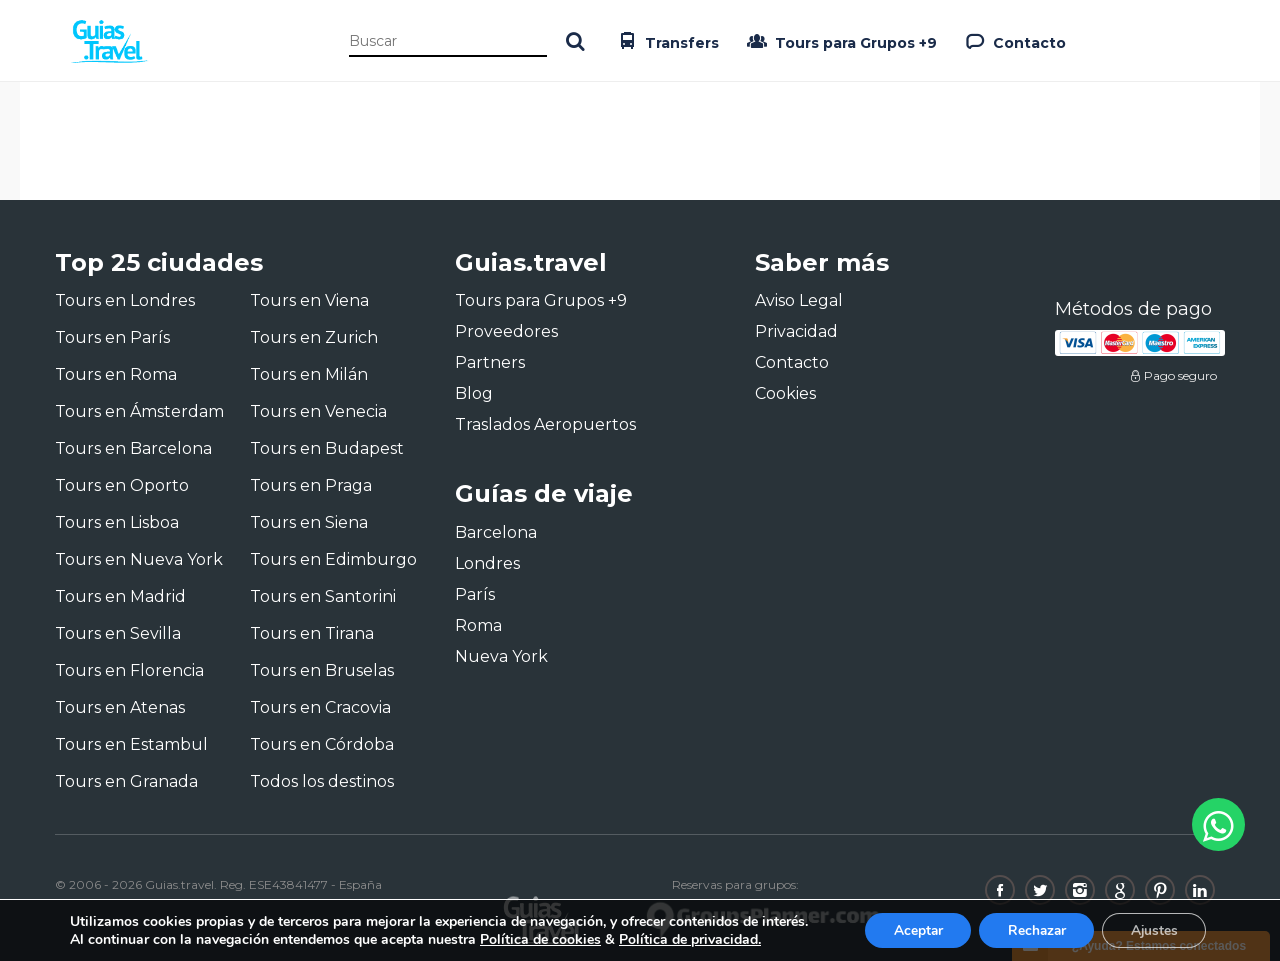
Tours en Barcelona (133, 448)
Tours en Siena (309, 522)
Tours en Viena (309, 300)
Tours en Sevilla (118, 633)
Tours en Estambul (131, 744)
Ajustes (1152, 929)
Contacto (1013, 41)
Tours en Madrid (120, 596)
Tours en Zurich (314, 337)
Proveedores (506, 331)
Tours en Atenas (120, 707)
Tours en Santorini (323, 596)
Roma (478, 625)
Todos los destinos (322, 781)
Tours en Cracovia (320, 707)
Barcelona (496, 532)
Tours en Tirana (312, 633)
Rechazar (1030, 929)
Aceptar (907, 929)
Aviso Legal (799, 300)
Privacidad (796, 331)
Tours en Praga (311, 485)
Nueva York (501, 656)
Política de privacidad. (690, 938)
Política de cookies (540, 938)
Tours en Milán (309, 374)
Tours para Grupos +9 (840, 41)
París (475, 594)
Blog (474, 393)
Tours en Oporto (122, 485)
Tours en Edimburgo (333, 559)
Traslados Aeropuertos (545, 424)
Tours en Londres (125, 300)
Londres (487, 563)
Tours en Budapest (327, 448)
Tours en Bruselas (322, 670)
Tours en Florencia (129, 670)
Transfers (666, 41)
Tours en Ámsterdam (139, 411)
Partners (490, 362)
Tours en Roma (116, 374)
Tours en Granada (126, 781)
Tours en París (112, 337)
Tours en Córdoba (322, 744)
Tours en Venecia (318, 411)
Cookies (785, 393)
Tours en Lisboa (117, 522)
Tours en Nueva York (139, 559)
